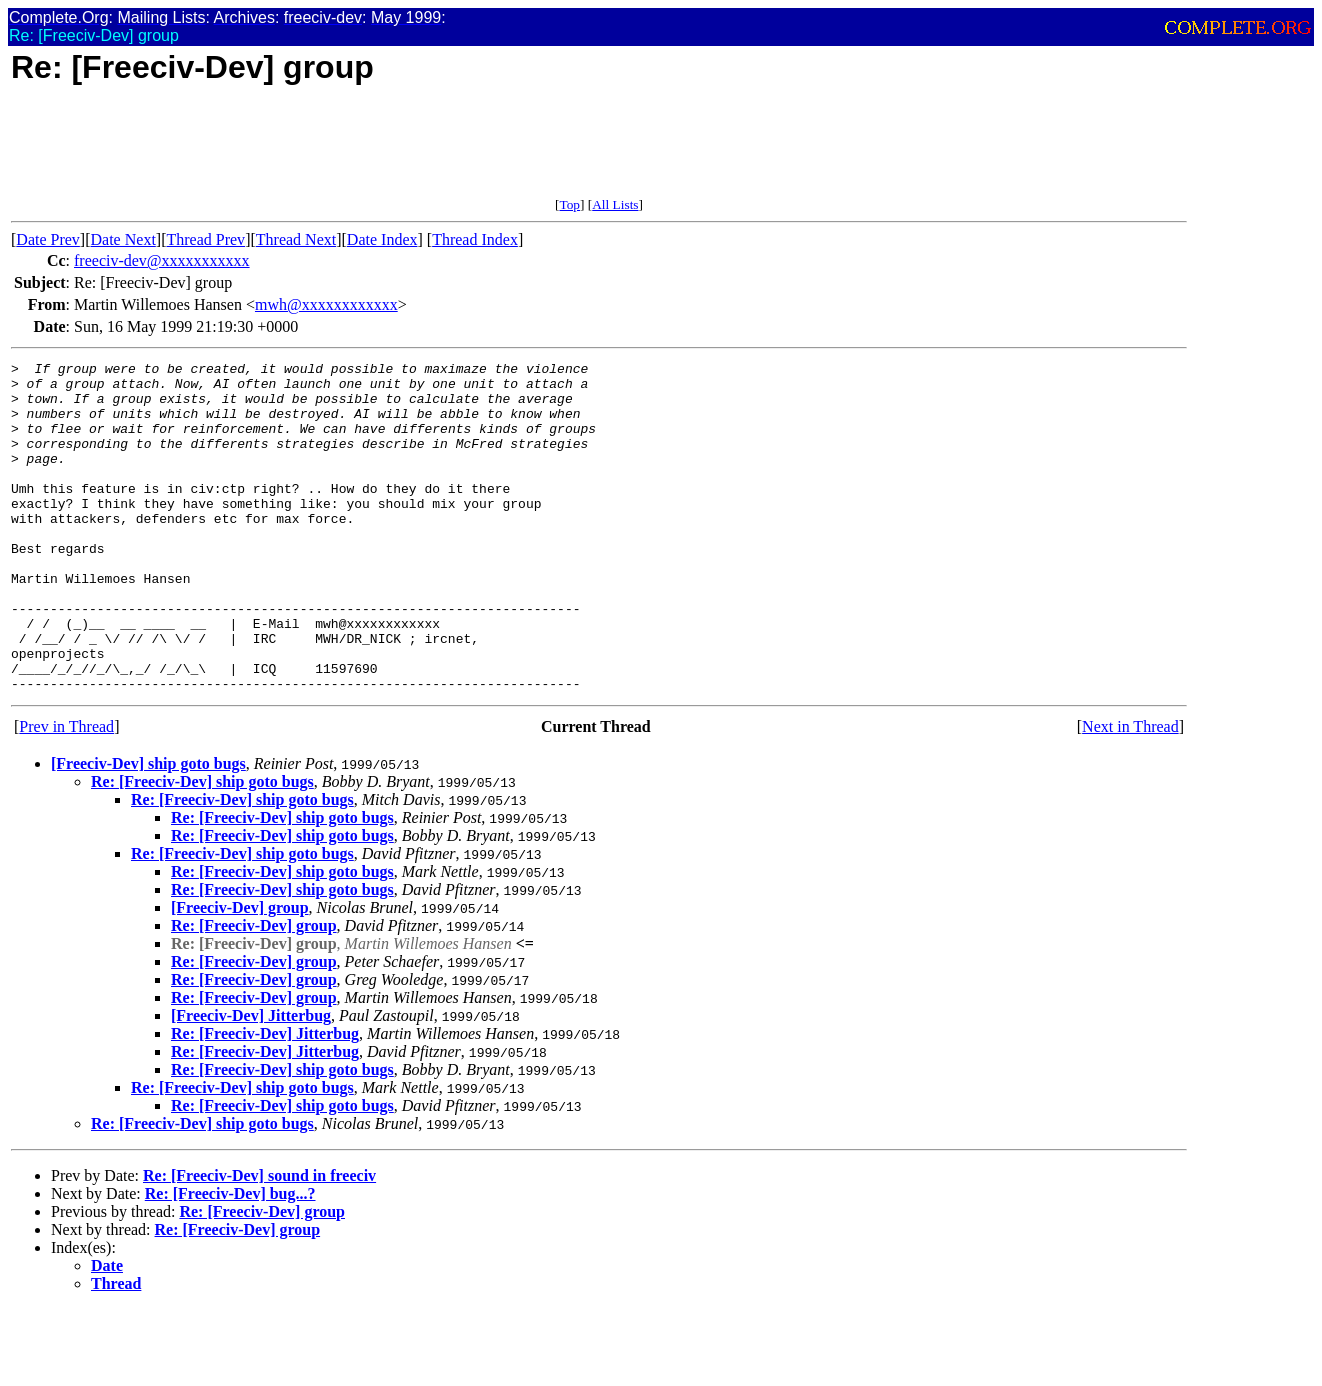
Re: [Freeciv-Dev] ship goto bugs (202, 847)
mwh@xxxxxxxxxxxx (326, 304)
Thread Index (475, 239)
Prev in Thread (66, 792)
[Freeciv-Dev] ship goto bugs (148, 829)
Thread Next (296, 239)
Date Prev (48, 239)
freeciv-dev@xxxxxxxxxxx (162, 260)
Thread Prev (205, 239)
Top (569, 204)
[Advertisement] (375, 152)
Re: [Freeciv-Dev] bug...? (230, 1259)
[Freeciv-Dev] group (240, 973)
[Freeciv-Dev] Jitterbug (251, 1081)
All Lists (615, 204)
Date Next (123, 239)
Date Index (382, 239)
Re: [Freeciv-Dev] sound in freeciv (259, 1241)
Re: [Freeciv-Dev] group (254, 991)
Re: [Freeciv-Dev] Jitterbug (265, 1099)
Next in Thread (1130, 792)
